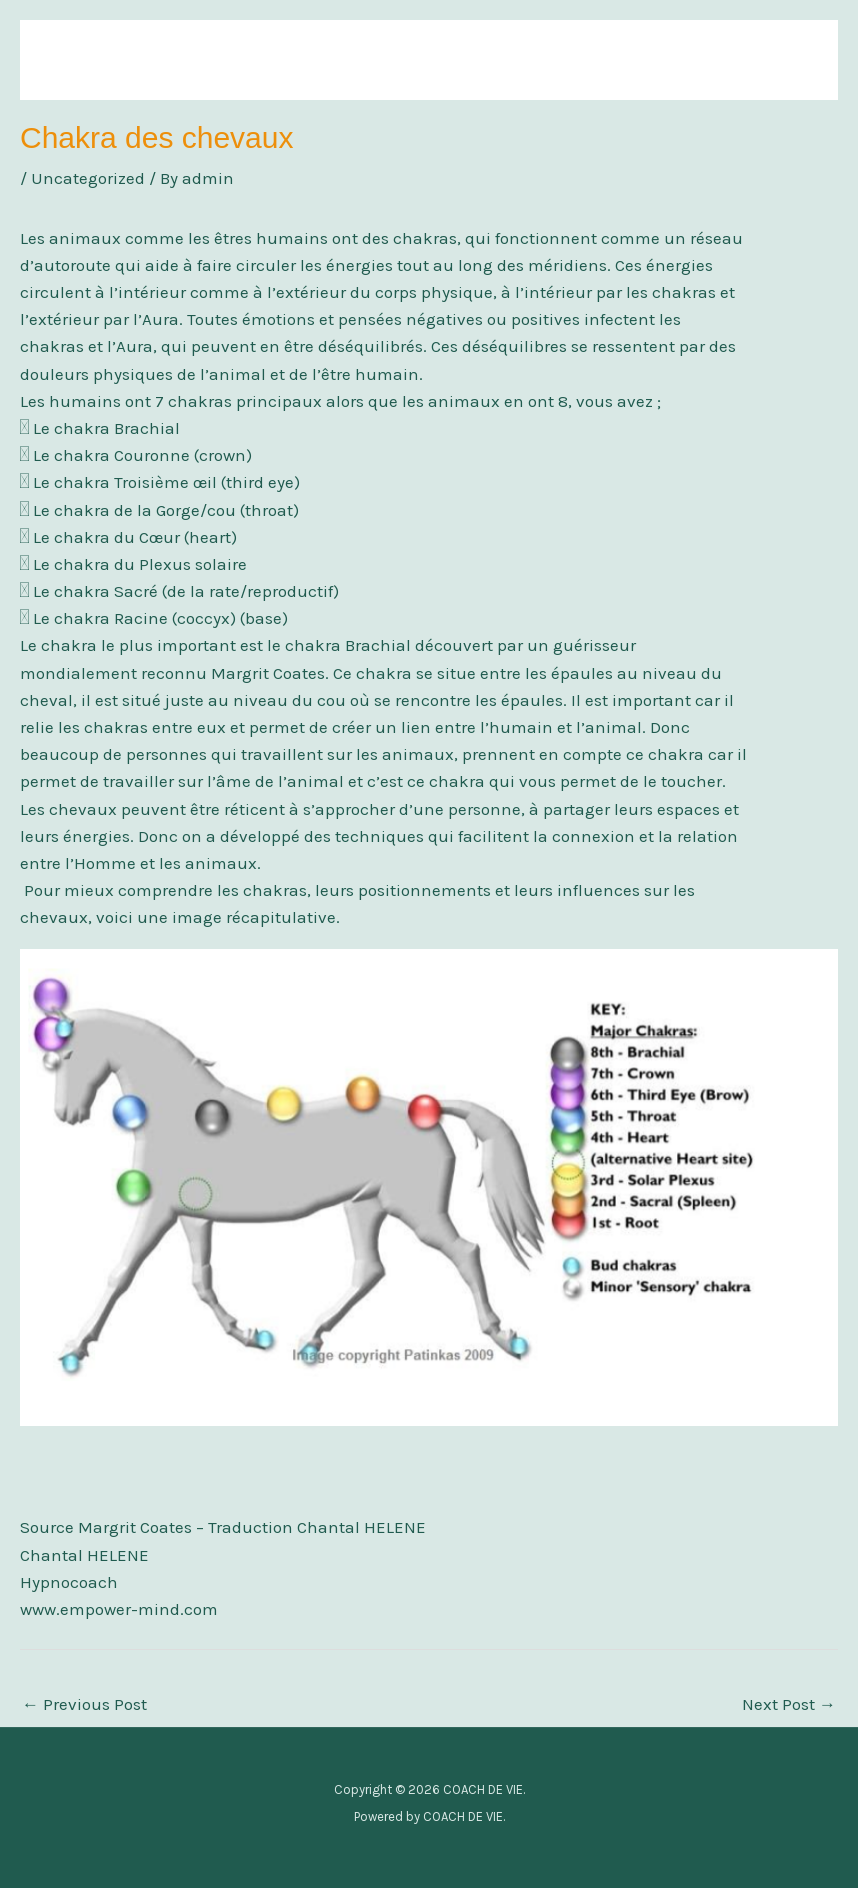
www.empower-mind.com (119, 1609)
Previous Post (84, 1704)
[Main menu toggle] (796, 60)
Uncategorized (88, 178)
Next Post (789, 1704)
